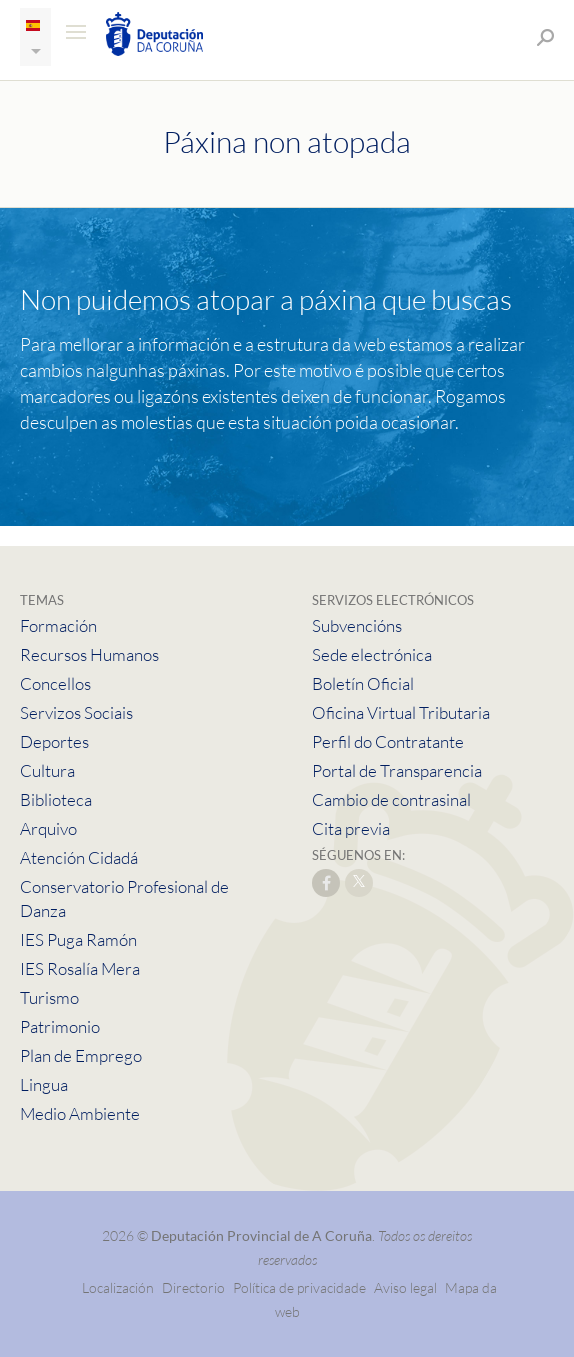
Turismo (49, 997)
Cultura (47, 770)
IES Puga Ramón (78, 939)
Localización (118, 1287)
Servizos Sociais (76, 712)
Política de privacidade (301, 1287)
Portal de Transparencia (397, 770)
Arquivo (48, 828)
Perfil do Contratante (388, 741)
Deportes (54, 741)
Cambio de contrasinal (391, 799)
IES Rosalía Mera (80, 968)
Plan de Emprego (81, 1055)
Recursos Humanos (89, 654)
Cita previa (351, 828)
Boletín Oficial (363, 683)
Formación (58, 625)
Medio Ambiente (80, 1113)
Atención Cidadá (79, 857)
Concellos (55, 683)
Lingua (44, 1084)
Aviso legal (405, 1287)
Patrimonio (60, 1026)
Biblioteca (56, 799)
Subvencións (357, 625)
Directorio (193, 1287)
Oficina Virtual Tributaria (401, 712)
